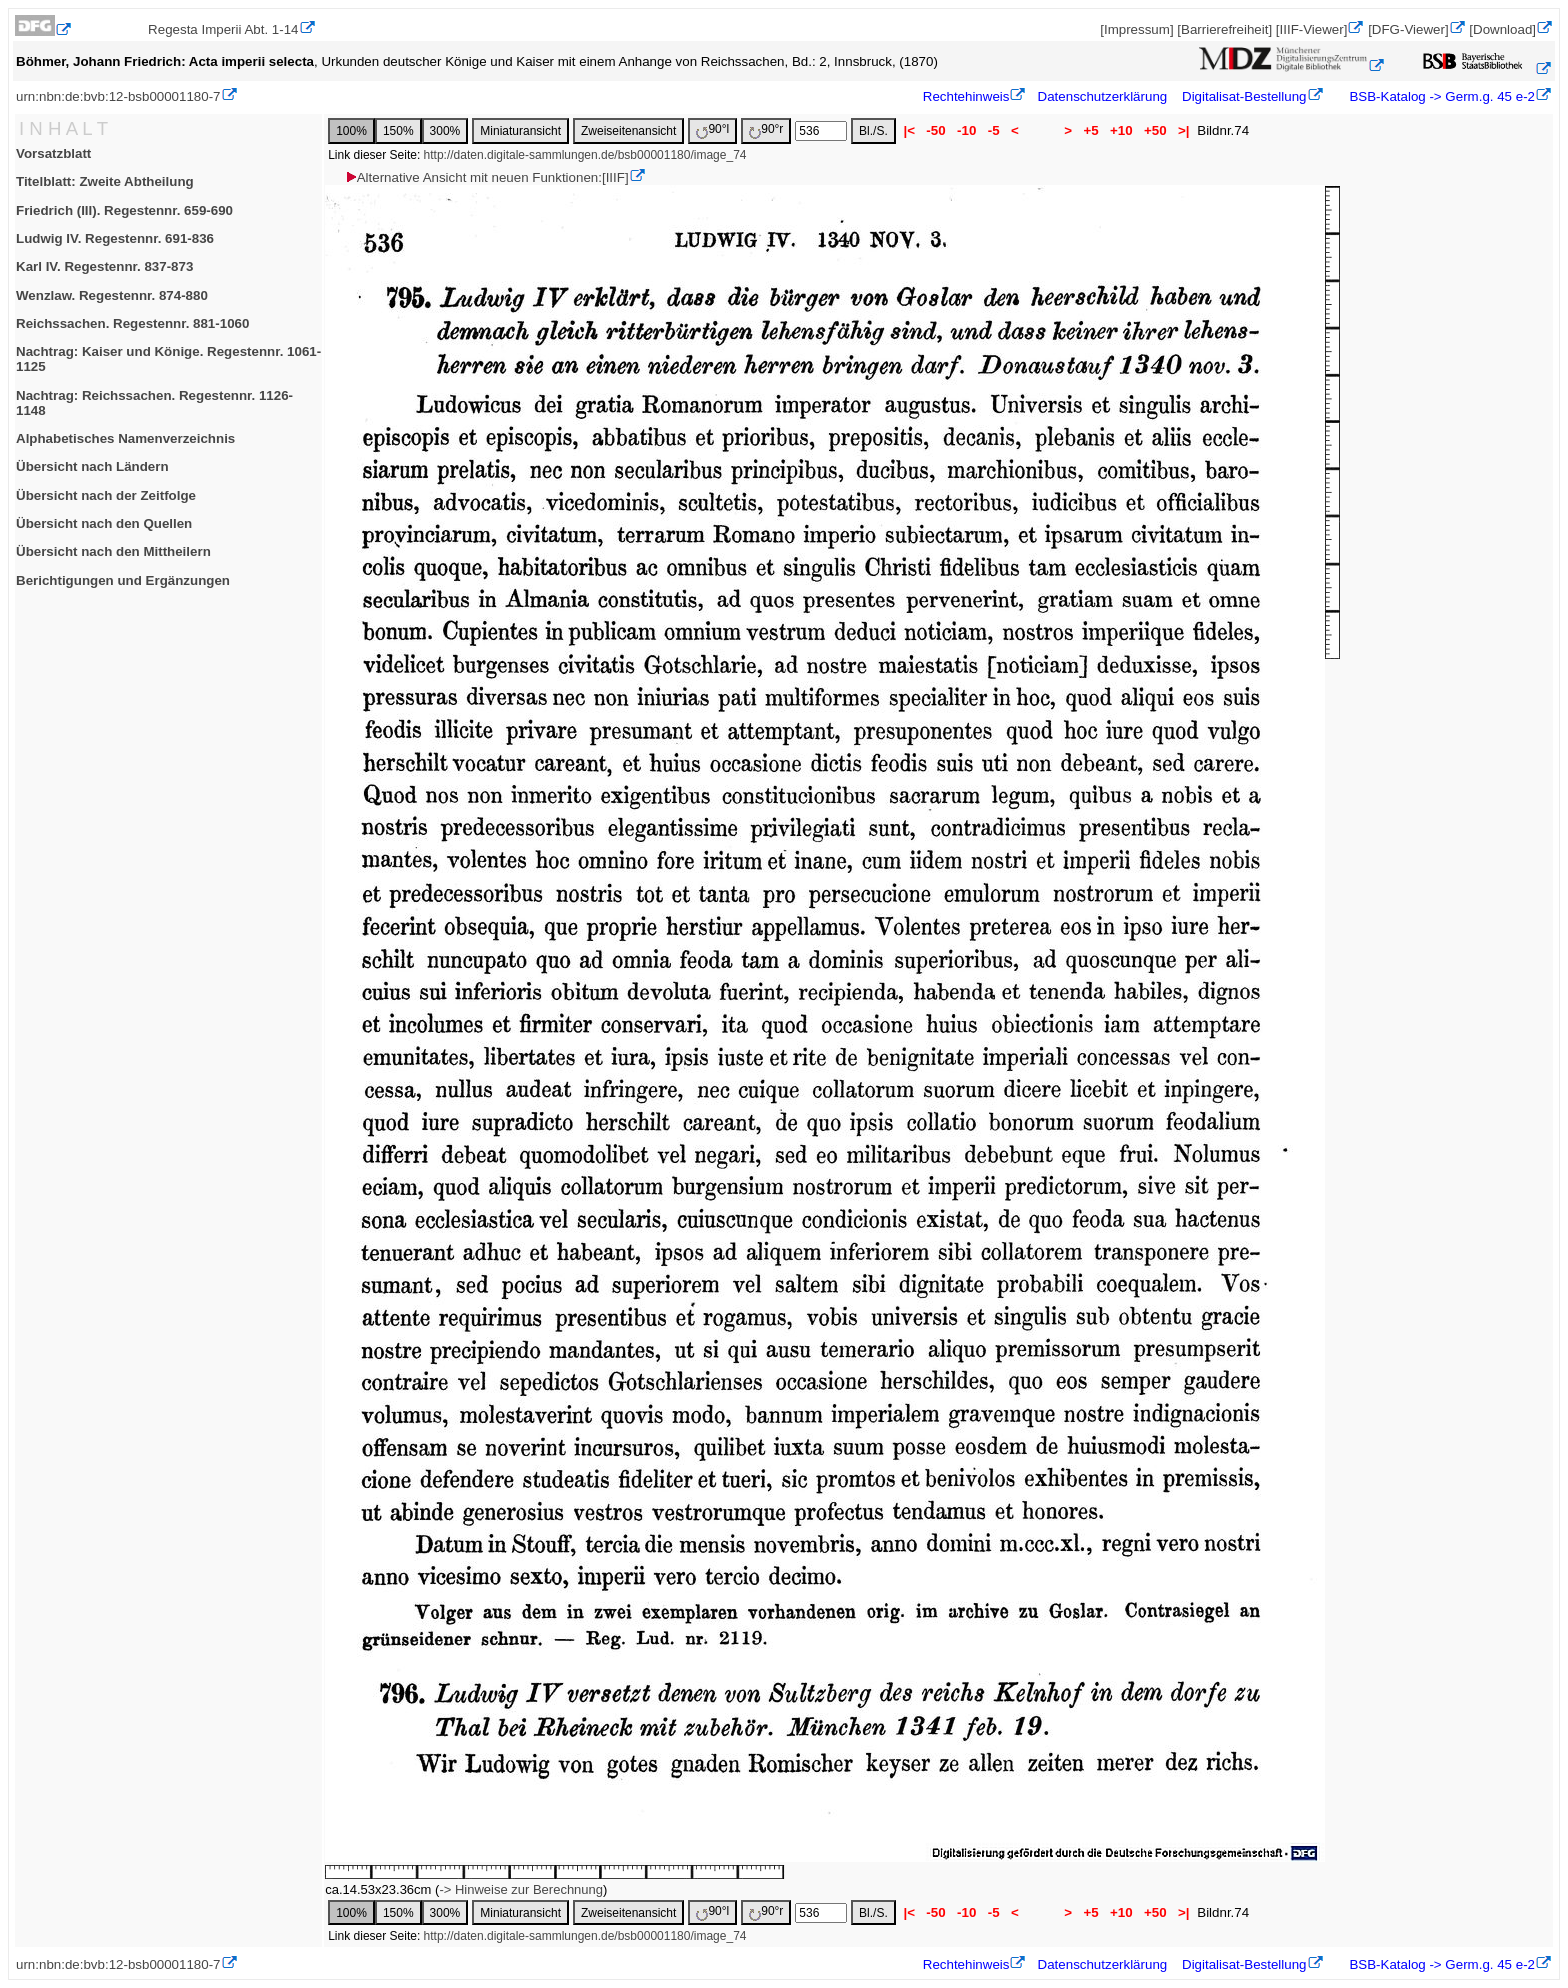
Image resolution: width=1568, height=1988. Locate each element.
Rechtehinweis (966, 96)
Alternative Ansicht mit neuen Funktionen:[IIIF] (486, 177)
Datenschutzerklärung (1103, 96)
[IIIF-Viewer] (1312, 29)
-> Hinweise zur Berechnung (521, 1889)
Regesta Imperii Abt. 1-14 (223, 29)
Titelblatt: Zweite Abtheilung (105, 181)
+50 (1155, 130)
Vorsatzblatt (53, 153)
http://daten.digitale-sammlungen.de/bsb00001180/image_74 (585, 155)
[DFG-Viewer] (1408, 29)
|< (909, 130)
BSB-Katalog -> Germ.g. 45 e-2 (1440, 96)
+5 (1091, 130)
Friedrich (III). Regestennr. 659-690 (124, 210)
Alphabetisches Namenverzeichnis (125, 438)
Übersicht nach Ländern (92, 466)
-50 (936, 130)
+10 (1121, 130)
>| (1183, 130)
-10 (966, 130)
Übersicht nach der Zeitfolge (106, 495)
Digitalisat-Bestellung (1244, 96)
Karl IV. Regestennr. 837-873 (104, 266)
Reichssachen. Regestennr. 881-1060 (132, 323)
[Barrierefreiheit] (1224, 29)
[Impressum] (1136, 29)
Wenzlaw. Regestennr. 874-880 (112, 295)
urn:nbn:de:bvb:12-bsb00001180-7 (118, 96)
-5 (993, 130)
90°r (766, 130)
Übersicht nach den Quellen (104, 523)
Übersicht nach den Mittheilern (113, 551)
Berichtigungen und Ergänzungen (123, 580)
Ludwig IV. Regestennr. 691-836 (115, 238)
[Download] (1502, 29)
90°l (712, 130)
